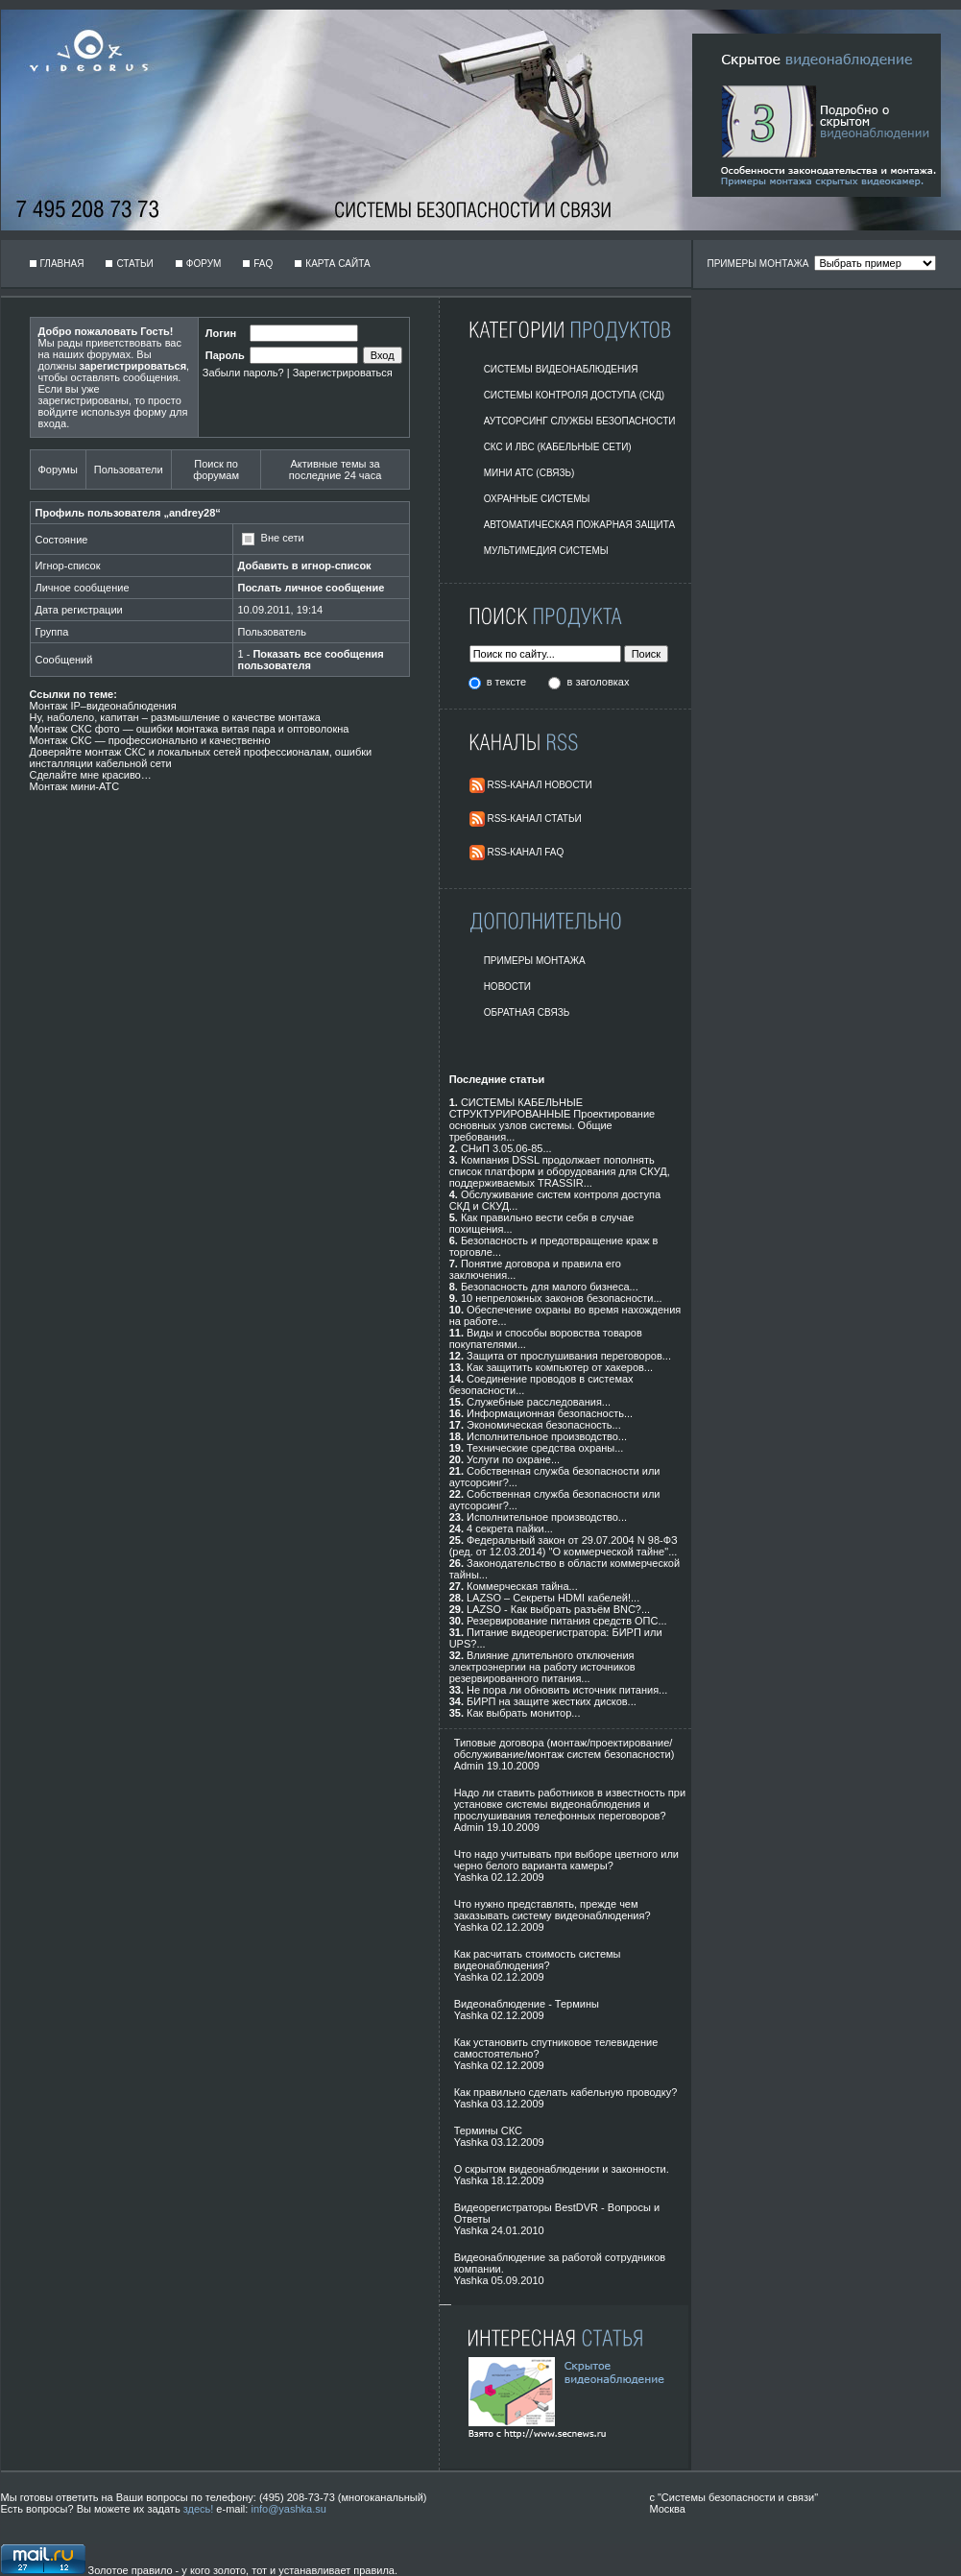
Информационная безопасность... (550, 1413)
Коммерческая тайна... (522, 1586)
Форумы (58, 469)
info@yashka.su (288, 2509)
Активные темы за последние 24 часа (335, 469)
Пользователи (128, 469)
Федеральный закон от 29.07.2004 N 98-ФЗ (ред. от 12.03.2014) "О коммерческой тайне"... (563, 1545)
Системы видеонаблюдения (561, 369)
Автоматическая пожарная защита (580, 524)
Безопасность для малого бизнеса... (549, 1286)
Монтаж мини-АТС (75, 786)
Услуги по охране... (513, 1459)
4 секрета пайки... (510, 1528)
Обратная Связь (527, 1012)
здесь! (198, 2509)
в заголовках (598, 681)
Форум (204, 263)
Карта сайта (337, 263)
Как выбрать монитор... (523, 1713)
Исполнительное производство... (547, 1436)
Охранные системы (537, 499)
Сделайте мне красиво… (91, 775)
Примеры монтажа (535, 960)
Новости (507, 986)
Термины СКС (488, 2130)
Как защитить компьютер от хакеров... (560, 1367)
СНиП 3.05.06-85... (506, 1148)
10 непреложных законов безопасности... (561, 1298)
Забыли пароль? (243, 372)
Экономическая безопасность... (544, 1425)
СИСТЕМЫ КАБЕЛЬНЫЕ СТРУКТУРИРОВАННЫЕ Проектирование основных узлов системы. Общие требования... (552, 1119)
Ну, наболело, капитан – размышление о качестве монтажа (175, 717)
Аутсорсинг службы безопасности (580, 421)
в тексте (508, 681)
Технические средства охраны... (545, 1448)
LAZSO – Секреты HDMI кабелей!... (553, 1597)
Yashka (471, 1877)
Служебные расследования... (539, 1402)
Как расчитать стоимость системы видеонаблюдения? (537, 1959)
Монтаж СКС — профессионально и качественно (150, 740)
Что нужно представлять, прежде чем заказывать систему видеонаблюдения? (552, 1909)
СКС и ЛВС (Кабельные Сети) (558, 447)
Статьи (134, 263)
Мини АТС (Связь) (529, 473)
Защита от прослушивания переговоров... (569, 1355)
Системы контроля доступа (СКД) (574, 395)
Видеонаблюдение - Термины (526, 2004)
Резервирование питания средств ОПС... (567, 1620)
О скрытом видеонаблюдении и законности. (561, 2169)
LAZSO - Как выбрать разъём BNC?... (558, 1609)
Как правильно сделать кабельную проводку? (566, 2092)
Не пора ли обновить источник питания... (567, 1690)
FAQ (263, 263)
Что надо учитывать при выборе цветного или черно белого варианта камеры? (566, 1859)
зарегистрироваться (133, 366)
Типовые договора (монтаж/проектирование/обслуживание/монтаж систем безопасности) (564, 1748)
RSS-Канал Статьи (534, 818)
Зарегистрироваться (343, 372)
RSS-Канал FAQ (525, 852)
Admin (469, 1765)
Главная (62, 263)
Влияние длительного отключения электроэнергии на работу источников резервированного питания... (542, 1666)
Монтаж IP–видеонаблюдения (103, 705)
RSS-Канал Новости (539, 785)
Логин (220, 333)
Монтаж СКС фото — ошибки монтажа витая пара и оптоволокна (189, 728)
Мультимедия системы (546, 550)
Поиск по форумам (216, 469)
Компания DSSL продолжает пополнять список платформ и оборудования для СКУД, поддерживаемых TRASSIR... (559, 1171)
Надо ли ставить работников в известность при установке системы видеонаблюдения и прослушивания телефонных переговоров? (569, 1804)
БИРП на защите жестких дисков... (552, 1701)
